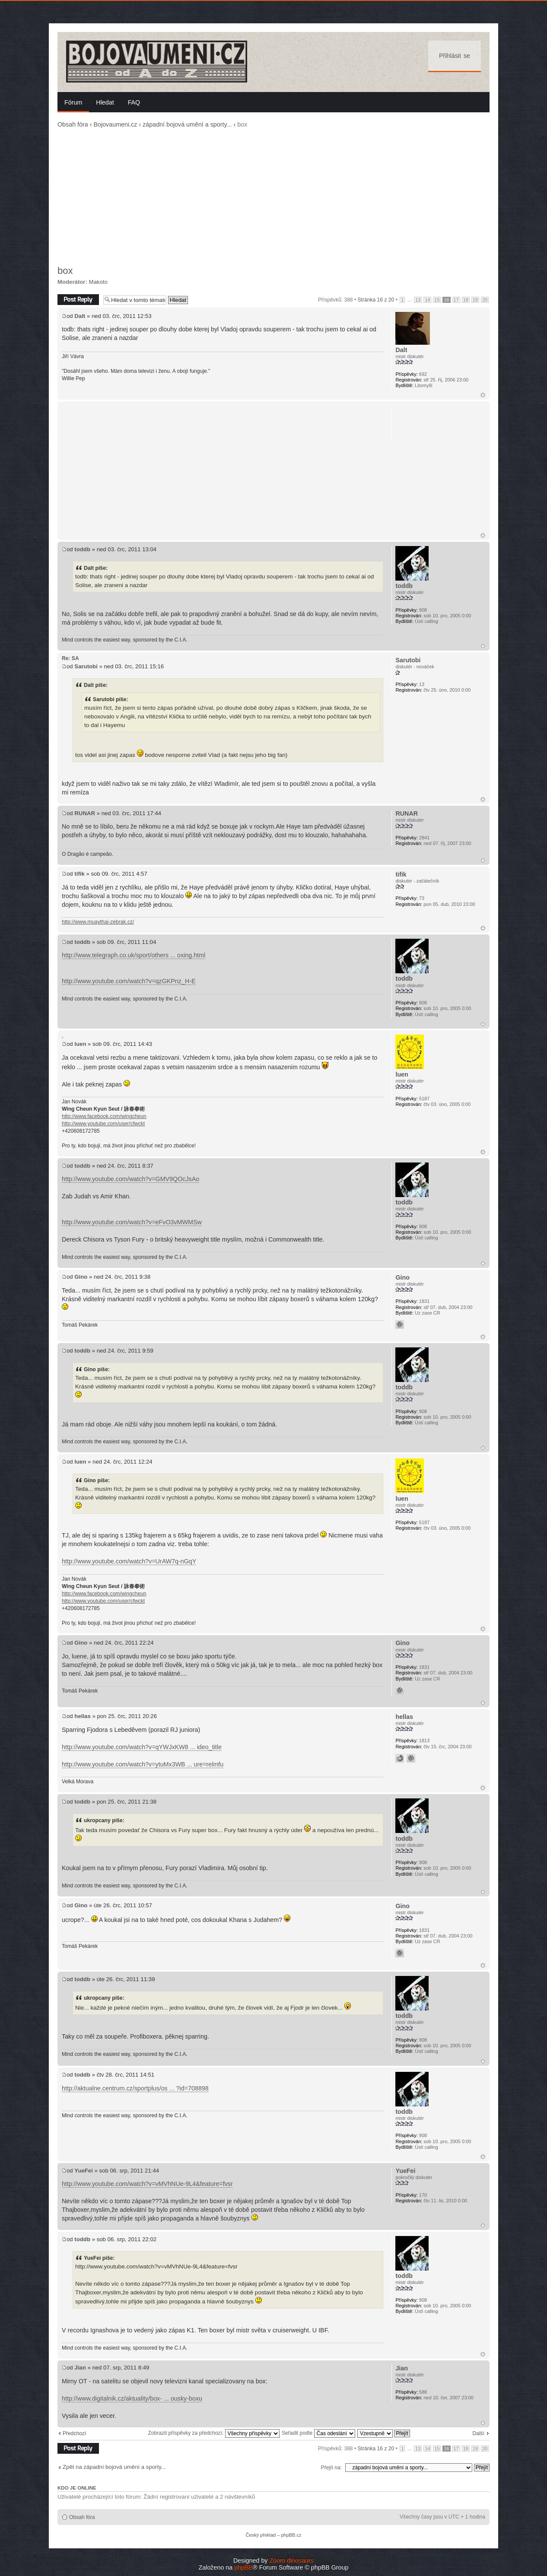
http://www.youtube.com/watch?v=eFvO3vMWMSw (132, 1222)
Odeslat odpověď (78, 299)
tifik (79, 873)
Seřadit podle (318, 2433)
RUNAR (84, 813)
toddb (82, 549)
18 (465, 299)
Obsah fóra (72, 124)
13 (417, 299)
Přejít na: (331, 2468)
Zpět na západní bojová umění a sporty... (114, 2467)
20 (484, 299)
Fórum (73, 102)
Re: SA (70, 658)
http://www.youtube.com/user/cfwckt (103, 1124)
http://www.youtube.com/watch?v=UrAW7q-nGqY (129, 1561)
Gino (80, 1277)
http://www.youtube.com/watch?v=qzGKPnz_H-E (129, 981)
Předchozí (74, 2433)
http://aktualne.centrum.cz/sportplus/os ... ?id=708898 (135, 2088)
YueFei (83, 2170)
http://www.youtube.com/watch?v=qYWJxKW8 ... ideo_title (142, 1747)
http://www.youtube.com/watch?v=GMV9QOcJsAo (130, 1178)
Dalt (79, 316)
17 (456, 299)
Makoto (98, 282)
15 (436, 299)
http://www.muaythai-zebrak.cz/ (98, 922)
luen (80, 1044)
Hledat (105, 102)
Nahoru (482, 395)
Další (478, 2433)
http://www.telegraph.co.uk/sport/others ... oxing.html (133, 955)
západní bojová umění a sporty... (187, 124)
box (65, 270)
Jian (80, 2367)
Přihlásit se (454, 55)
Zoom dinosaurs (291, 2560)
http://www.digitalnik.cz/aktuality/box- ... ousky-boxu (132, 2398)
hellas (82, 1716)
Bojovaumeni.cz (115, 124)
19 (475, 299)
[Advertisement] (273, 197)
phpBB (243, 2567)
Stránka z (376, 300)
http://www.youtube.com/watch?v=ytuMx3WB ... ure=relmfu (142, 1764)
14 (427, 299)
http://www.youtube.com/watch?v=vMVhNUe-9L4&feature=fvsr (147, 2183)
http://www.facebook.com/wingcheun (104, 1116)
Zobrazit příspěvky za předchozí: (213, 2433)
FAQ (134, 102)
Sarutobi (85, 666)
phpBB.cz (291, 2535)
